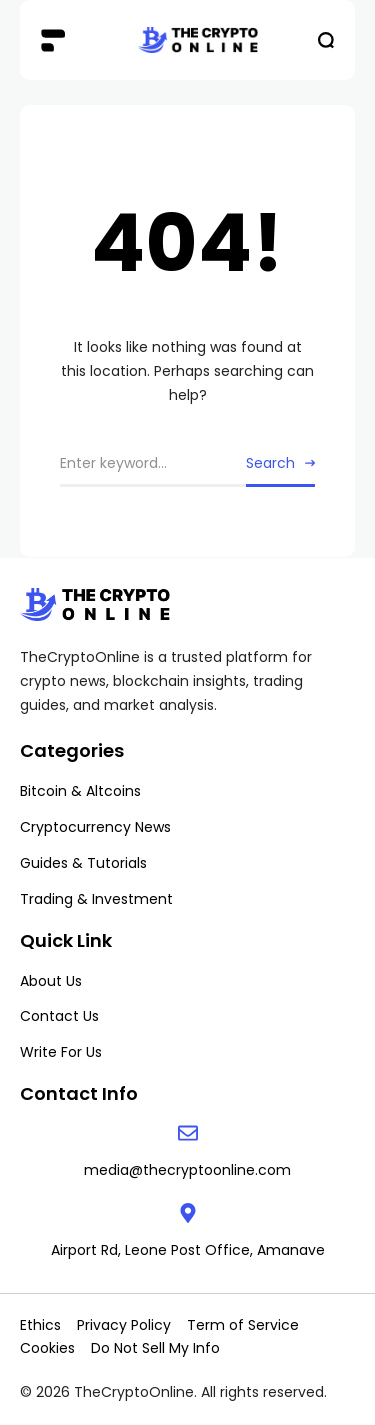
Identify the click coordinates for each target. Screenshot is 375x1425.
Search (270, 463)
